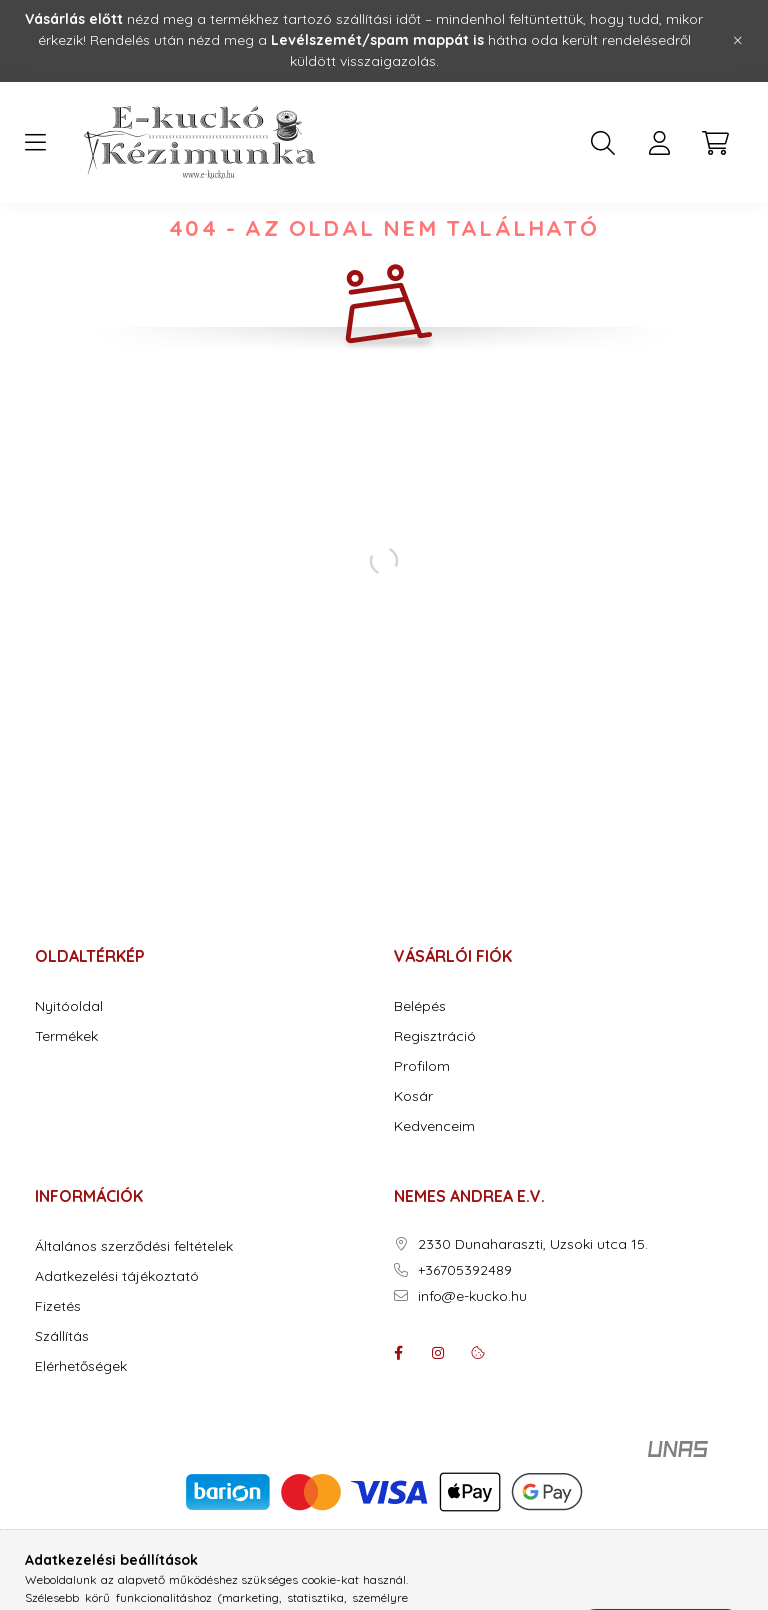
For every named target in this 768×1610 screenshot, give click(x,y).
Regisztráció (435, 1097)
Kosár (413, 1157)
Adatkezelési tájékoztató (117, 1337)
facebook (398, 1414)
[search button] (603, 143)
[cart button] (715, 143)
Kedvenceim (434, 1187)
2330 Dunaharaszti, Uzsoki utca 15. (533, 1305)
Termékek (66, 1097)
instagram (438, 1414)
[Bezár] (738, 41)
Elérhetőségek (81, 1427)
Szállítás (62, 1397)
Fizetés (58, 1367)
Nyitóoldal (69, 1067)
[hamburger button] (35, 143)
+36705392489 (465, 1331)
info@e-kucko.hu (472, 1357)
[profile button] (659, 143)
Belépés (420, 1067)
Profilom (422, 1127)
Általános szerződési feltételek (134, 1307)
